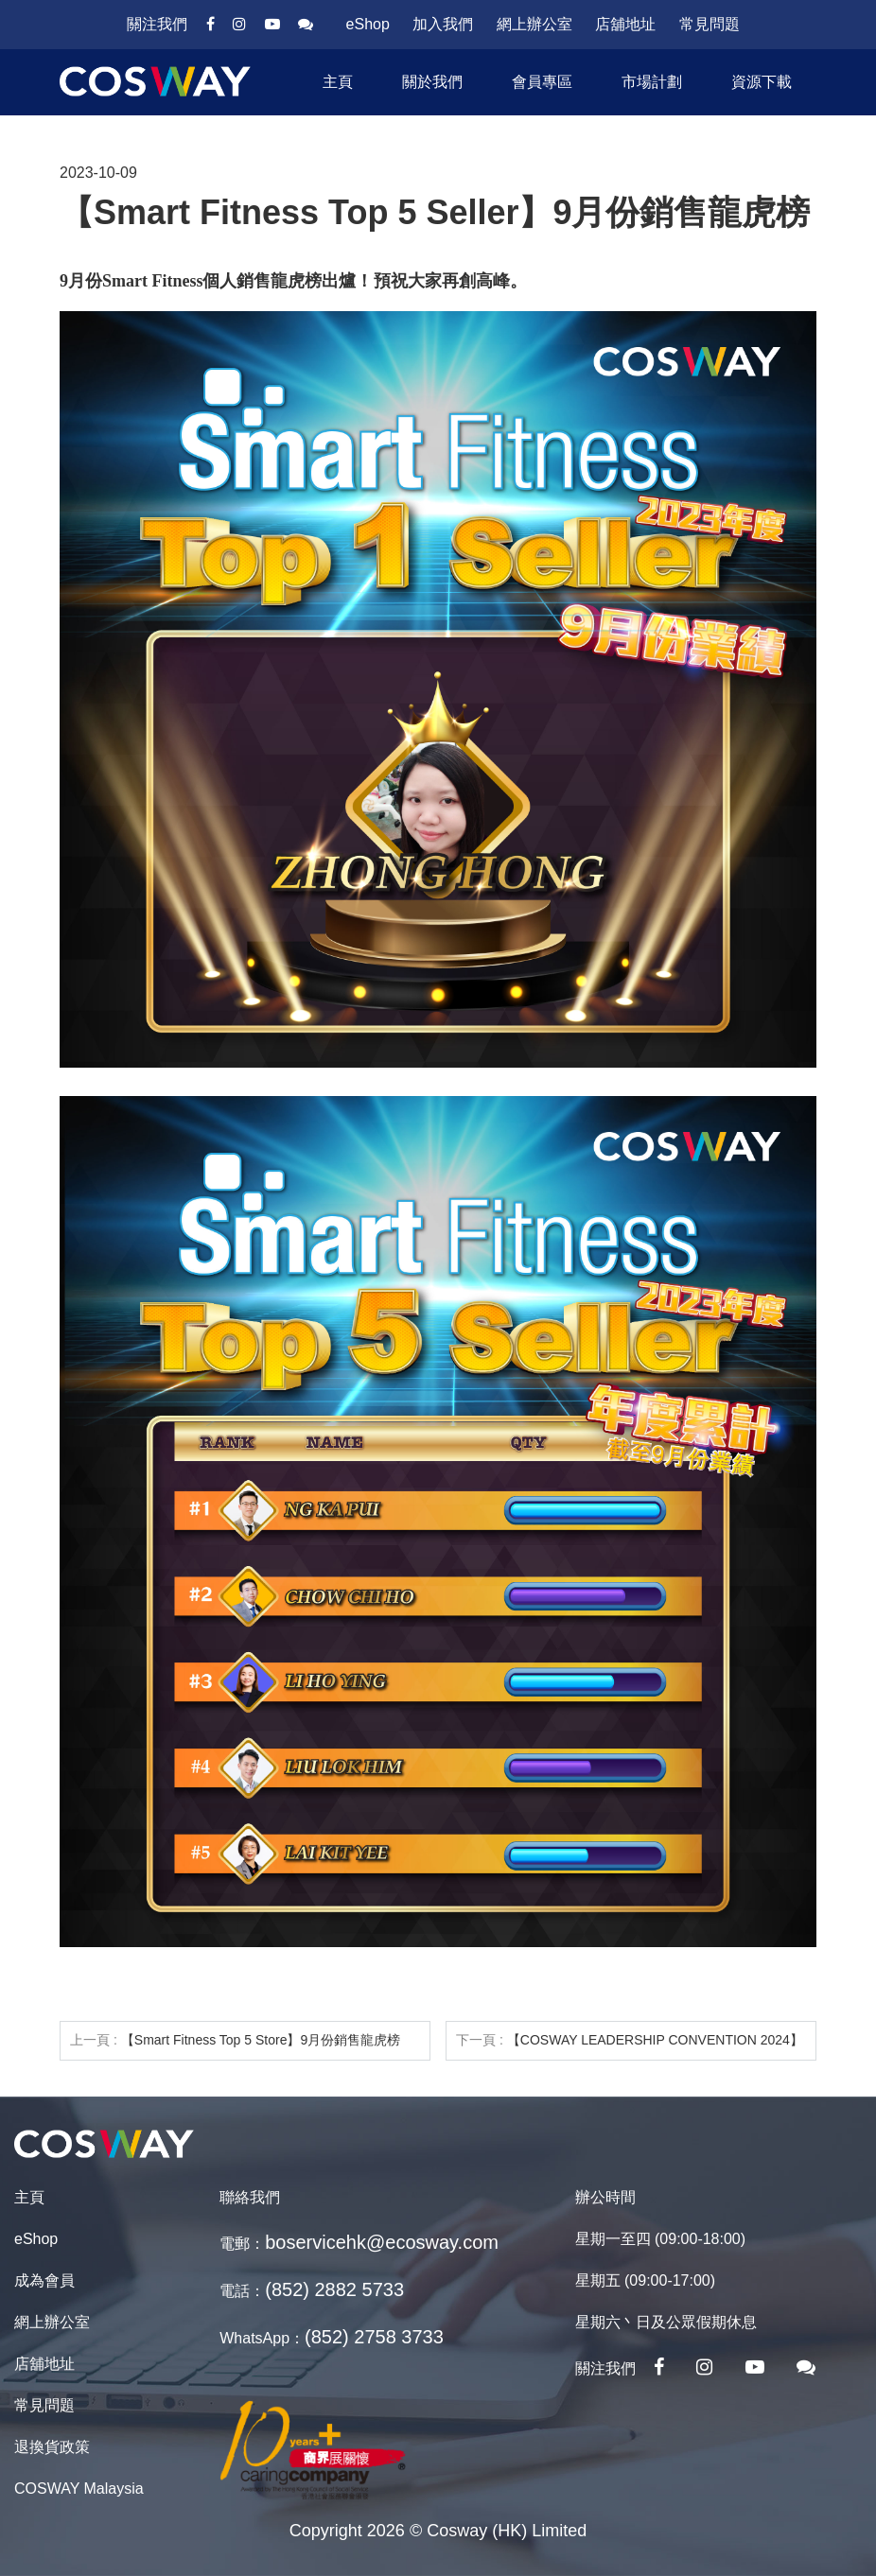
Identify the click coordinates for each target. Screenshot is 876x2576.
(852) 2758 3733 (374, 2336)
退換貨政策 (52, 2447)
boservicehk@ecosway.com (382, 2242)
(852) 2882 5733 (334, 2289)
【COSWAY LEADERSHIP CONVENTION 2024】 (655, 2039)
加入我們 (442, 24)
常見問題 (709, 24)
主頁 (338, 82)
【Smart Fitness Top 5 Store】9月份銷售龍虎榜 (260, 2039)
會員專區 (542, 82)
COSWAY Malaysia (79, 2488)
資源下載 (761, 82)
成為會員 (44, 2280)
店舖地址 (625, 24)
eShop (368, 24)
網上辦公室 (534, 24)
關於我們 (432, 82)
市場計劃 (652, 82)
